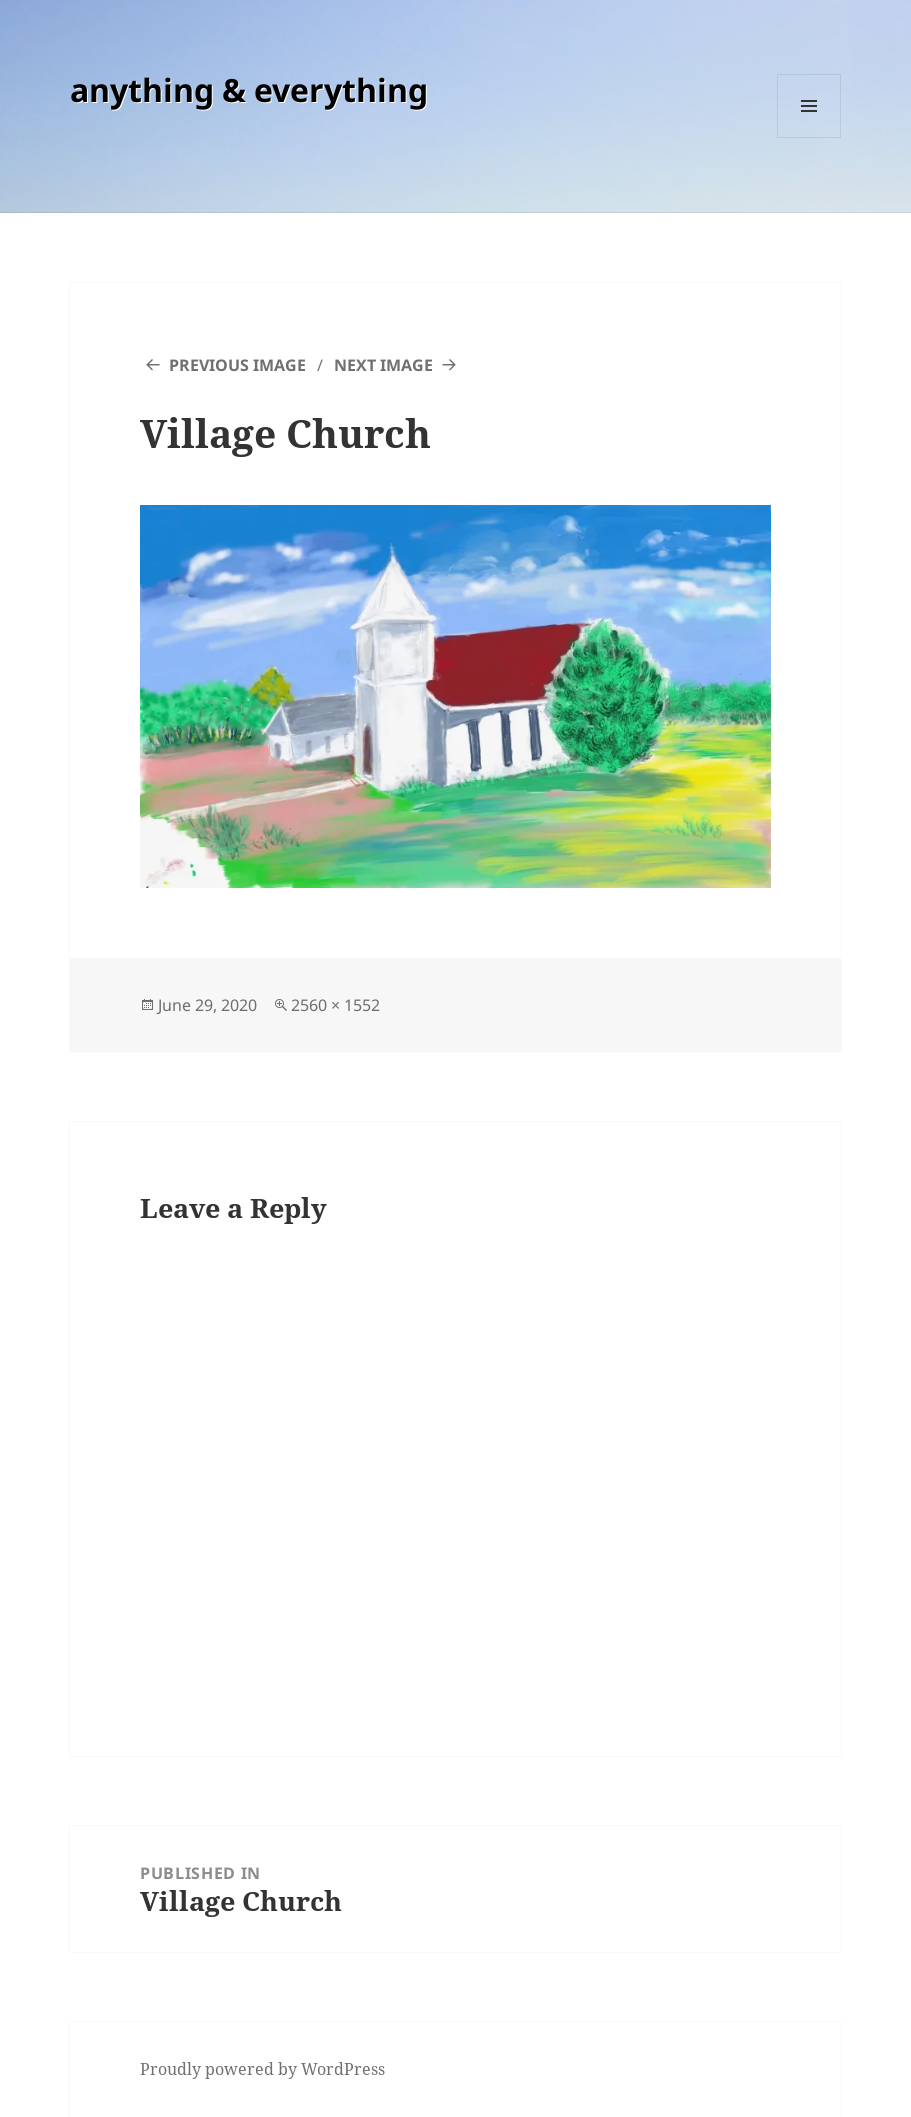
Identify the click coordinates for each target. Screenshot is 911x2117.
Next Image (383, 365)
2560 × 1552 (335, 1005)
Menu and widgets (809, 137)
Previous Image (237, 365)
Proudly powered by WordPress (262, 2069)
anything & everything (249, 89)
